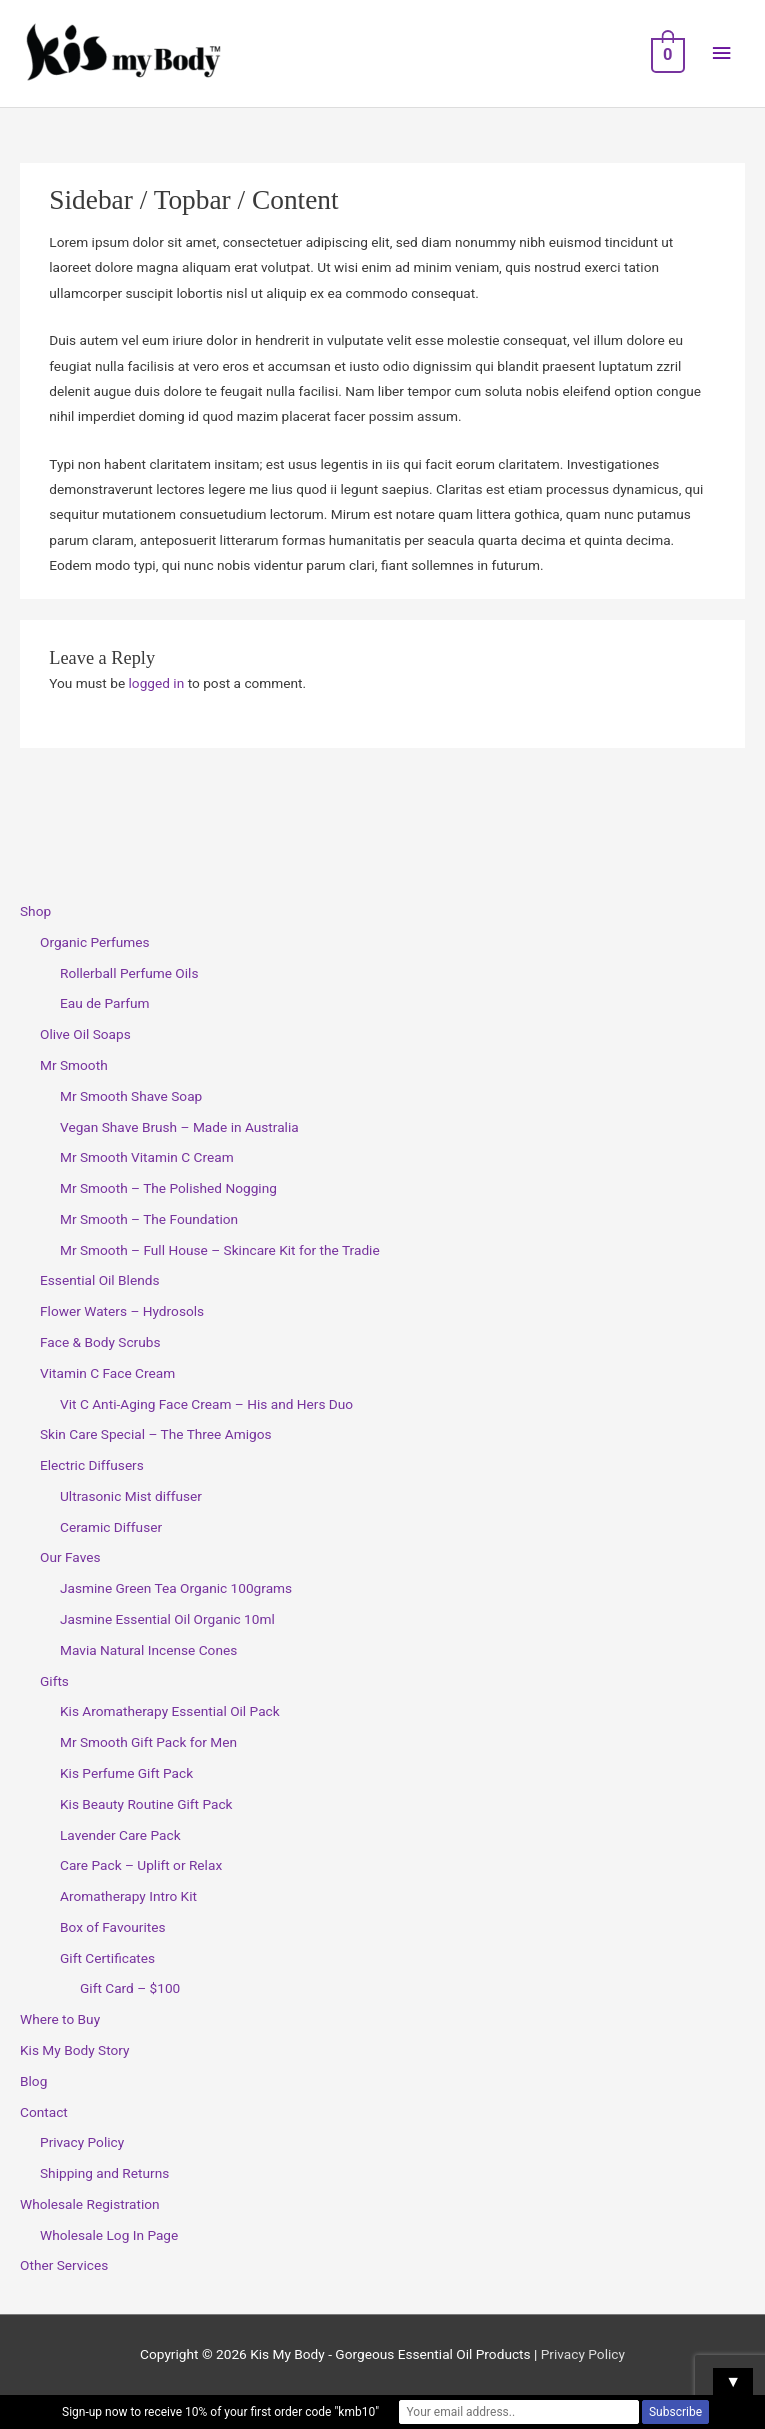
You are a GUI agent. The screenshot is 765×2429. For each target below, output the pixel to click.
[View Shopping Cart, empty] (666, 53)
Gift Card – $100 (130, 1988)
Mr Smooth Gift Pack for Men (148, 1742)
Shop (35, 911)
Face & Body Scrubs (100, 1342)
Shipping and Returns (104, 2173)
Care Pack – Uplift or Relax (141, 1865)
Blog (33, 2081)
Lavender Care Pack (120, 1835)
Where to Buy (60, 2019)
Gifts (54, 1681)
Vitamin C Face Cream (107, 1373)
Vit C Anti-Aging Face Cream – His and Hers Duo (206, 1404)
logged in (157, 683)
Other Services (64, 2265)
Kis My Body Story (75, 2050)
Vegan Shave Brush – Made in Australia (179, 1127)
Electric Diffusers (92, 1465)
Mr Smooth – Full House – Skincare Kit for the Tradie (220, 1250)
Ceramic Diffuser (111, 1527)
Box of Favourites (113, 1927)
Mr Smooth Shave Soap (131, 1096)
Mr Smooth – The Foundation (149, 1219)
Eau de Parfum (105, 1003)
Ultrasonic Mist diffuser (131, 1496)
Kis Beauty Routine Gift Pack (146, 1804)
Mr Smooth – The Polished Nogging (168, 1188)
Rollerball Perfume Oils (129, 973)
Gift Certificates (107, 1958)
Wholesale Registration (90, 2204)
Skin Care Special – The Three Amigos (155, 1434)
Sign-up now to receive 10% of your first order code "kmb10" (220, 2412)
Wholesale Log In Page (109, 2235)
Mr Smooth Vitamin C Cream (147, 1157)
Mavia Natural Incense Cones (148, 1650)
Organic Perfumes (95, 942)
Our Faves (70, 1557)
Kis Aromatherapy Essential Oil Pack (170, 1711)
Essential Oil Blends (100, 1280)
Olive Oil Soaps (85, 1034)
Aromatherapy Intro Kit (128, 1896)
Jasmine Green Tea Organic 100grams (176, 1588)
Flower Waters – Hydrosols (122, 1311)
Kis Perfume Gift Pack (126, 1773)
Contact (44, 2112)
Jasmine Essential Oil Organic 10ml (167, 1619)
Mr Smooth (74, 1065)
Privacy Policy (82, 2142)
